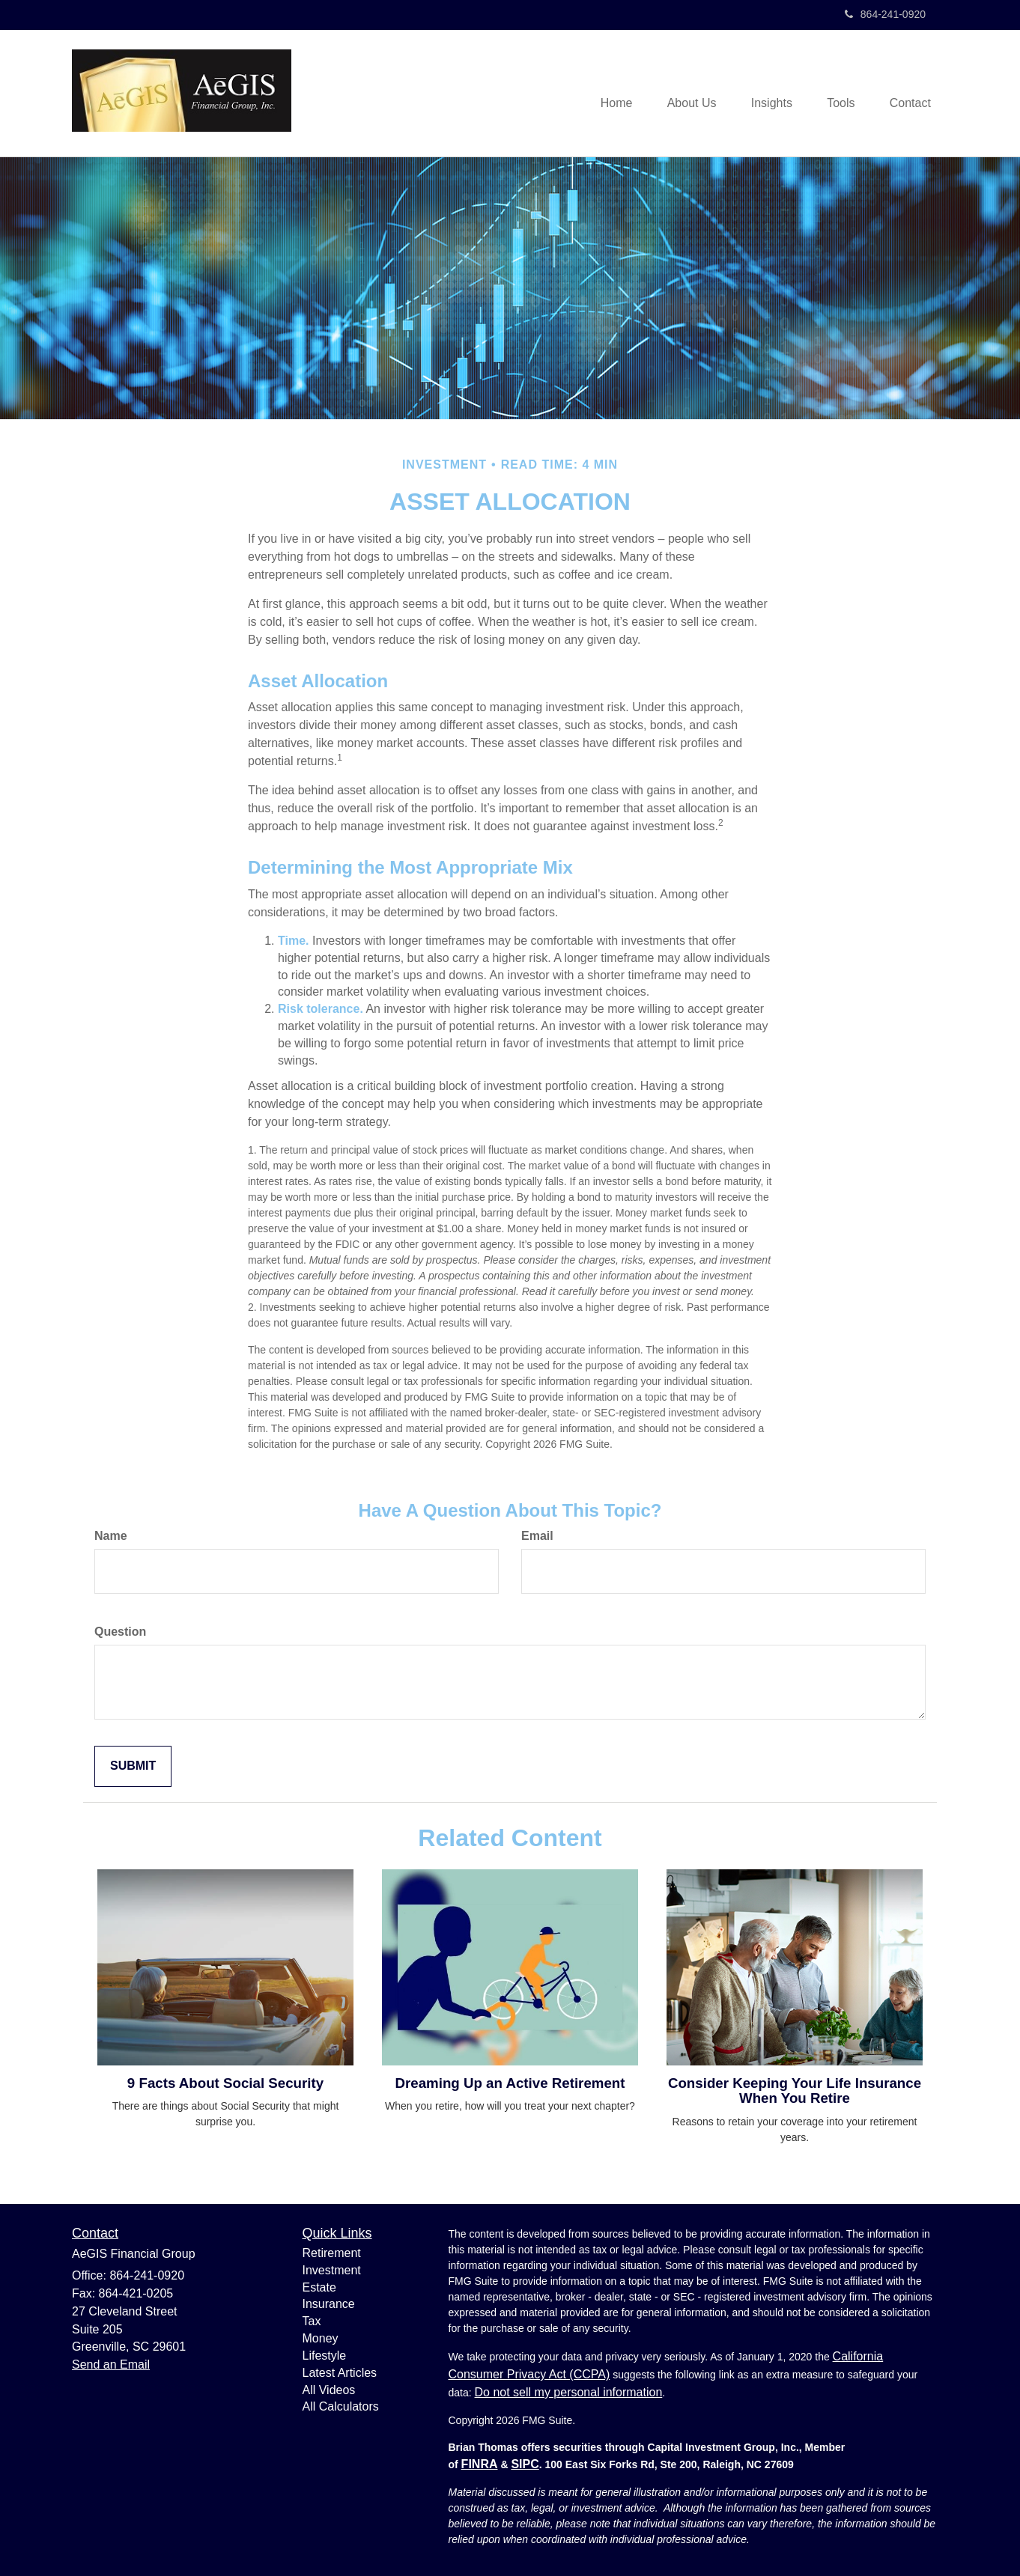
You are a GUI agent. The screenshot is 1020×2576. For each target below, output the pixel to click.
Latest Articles (340, 2372)
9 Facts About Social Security (225, 2083)
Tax (312, 2321)
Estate (319, 2287)
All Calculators (341, 2406)
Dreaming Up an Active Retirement (510, 2083)
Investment (332, 2270)
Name (110, 1535)
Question (120, 1631)
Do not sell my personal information (569, 2392)
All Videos (329, 2390)
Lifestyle (325, 2355)
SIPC (524, 2464)
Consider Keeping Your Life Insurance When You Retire (794, 2091)
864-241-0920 (885, 14)
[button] (682, 93)
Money (321, 2338)
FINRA (479, 2464)
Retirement (332, 2253)
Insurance (329, 2304)
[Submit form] (132, 1766)
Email (537, 1535)
